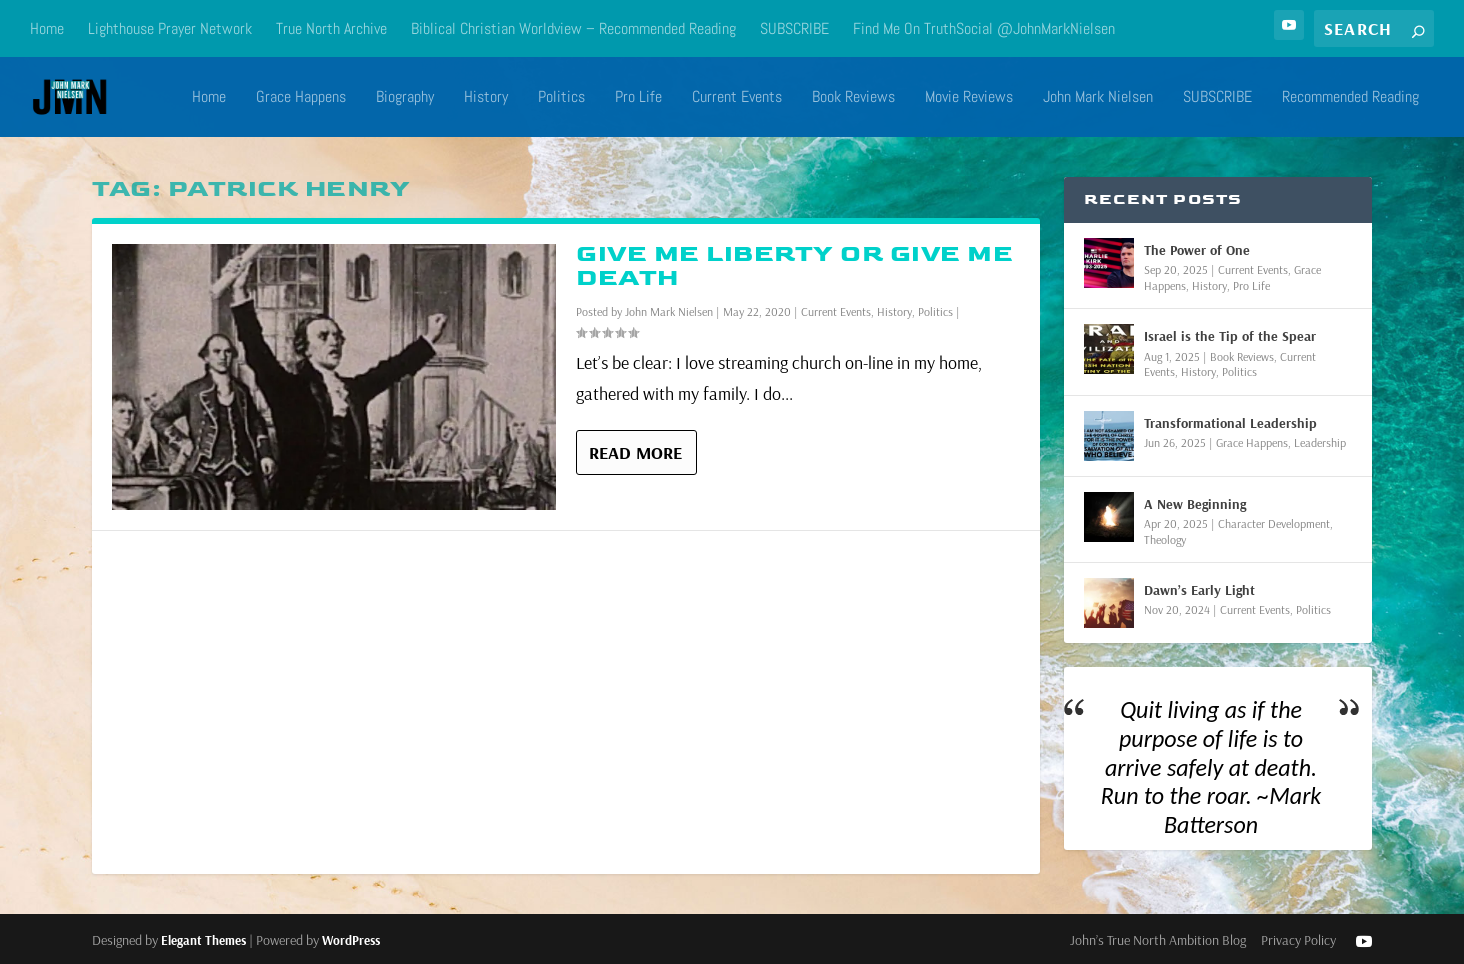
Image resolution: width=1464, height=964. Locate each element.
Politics (561, 98)
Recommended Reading (1350, 98)
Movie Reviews (969, 98)
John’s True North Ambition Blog (1158, 940)
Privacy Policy (1298, 940)
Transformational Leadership (1230, 423)
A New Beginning (1195, 504)
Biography (405, 98)
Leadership (1320, 442)
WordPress (351, 940)
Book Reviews (853, 98)
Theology (1165, 539)
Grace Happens (301, 98)
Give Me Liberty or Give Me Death (794, 265)
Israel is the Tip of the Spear (1230, 336)
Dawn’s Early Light (1199, 590)
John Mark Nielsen (1098, 98)
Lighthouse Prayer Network (170, 28)
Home (47, 28)
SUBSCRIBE (794, 28)
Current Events (737, 98)
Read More (635, 452)
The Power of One (1197, 250)
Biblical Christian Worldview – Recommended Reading (573, 28)
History (486, 98)
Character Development (1274, 523)
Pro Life (638, 98)
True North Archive (331, 28)
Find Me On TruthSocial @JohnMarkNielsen (984, 28)
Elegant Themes (203, 940)
